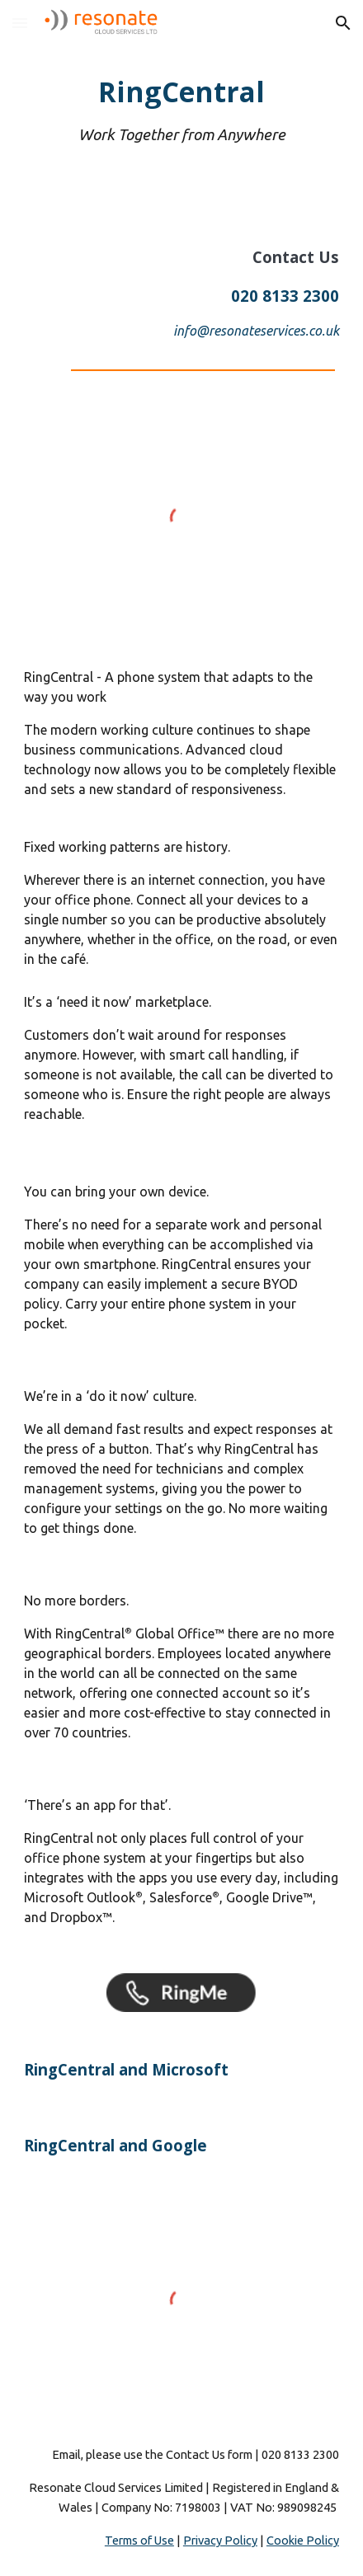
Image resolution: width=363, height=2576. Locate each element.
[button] (20, 22)
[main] (181, 109)
